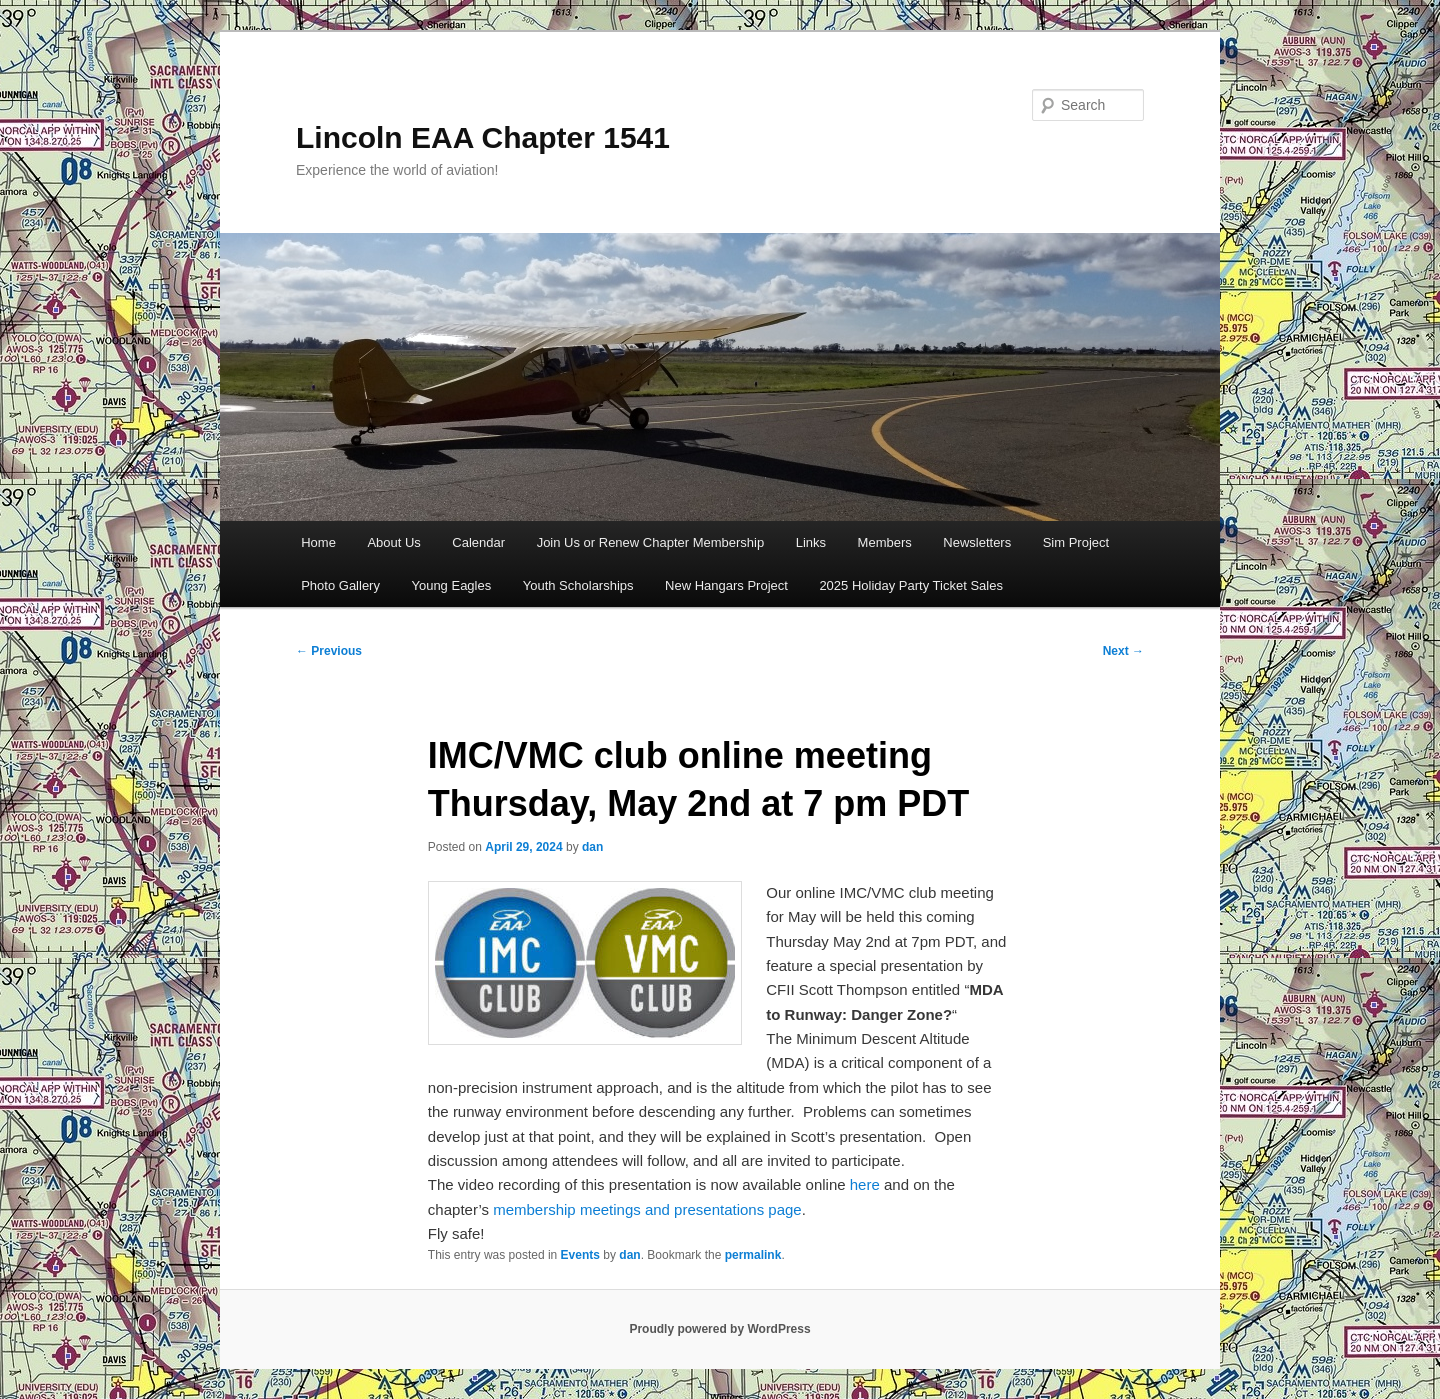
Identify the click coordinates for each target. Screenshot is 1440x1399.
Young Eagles (451, 585)
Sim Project (1076, 542)
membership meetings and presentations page (647, 1209)
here (865, 1184)
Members (885, 542)
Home (318, 542)
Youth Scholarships (578, 585)
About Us (393, 542)
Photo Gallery (340, 585)
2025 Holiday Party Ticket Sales (911, 585)
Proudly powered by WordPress (719, 1329)
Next (1123, 651)
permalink (753, 1255)
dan (592, 847)
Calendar (478, 542)
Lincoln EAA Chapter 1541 (483, 137)
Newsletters (977, 542)
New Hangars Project (726, 585)
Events (580, 1255)
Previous (329, 651)
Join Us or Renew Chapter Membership (651, 542)
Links (811, 542)
